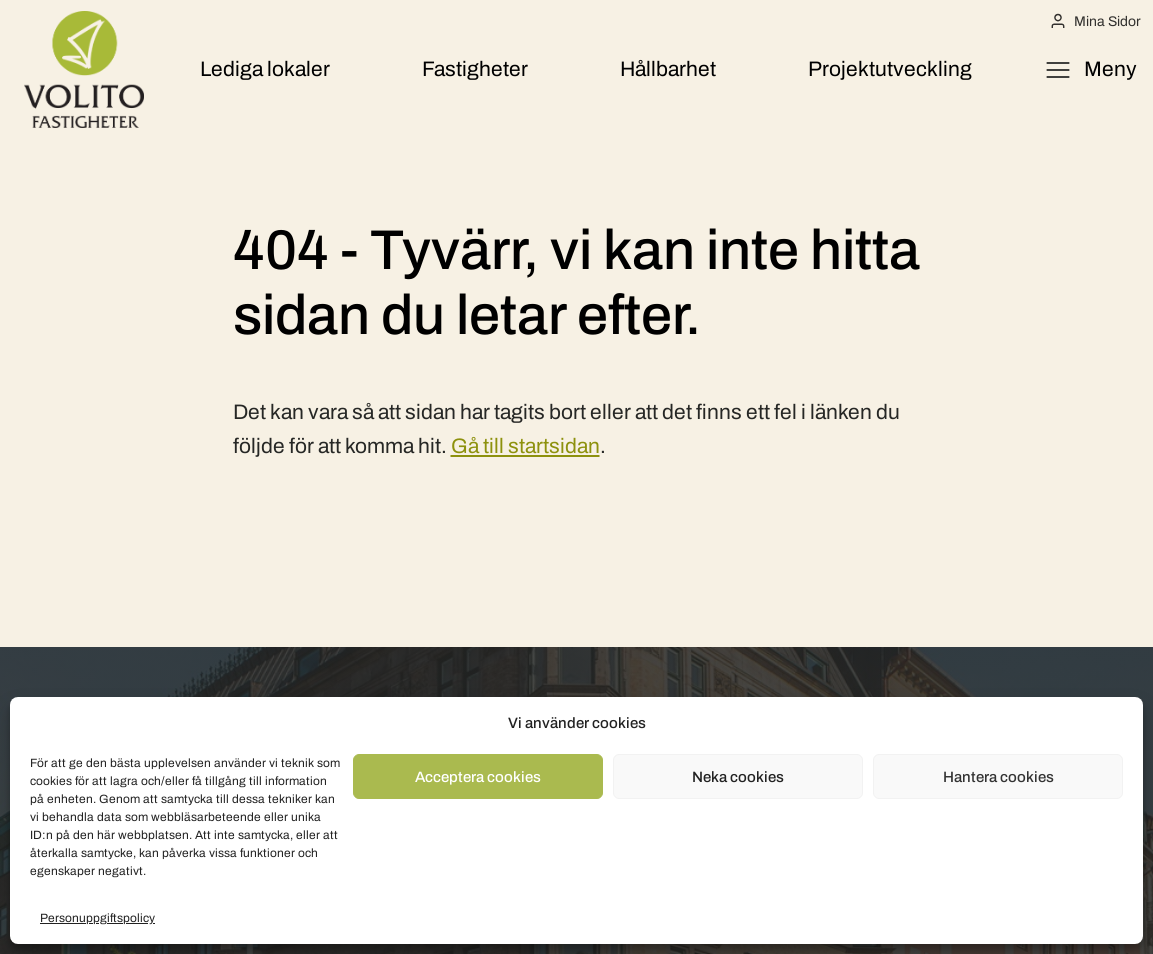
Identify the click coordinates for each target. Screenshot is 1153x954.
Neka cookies (738, 777)
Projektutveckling (890, 69)
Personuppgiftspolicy (97, 918)
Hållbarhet (668, 69)
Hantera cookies (998, 777)
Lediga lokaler (265, 69)
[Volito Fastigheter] (84, 69)
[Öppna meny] (1090, 70)
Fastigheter (475, 69)
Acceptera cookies (478, 777)
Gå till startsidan (525, 446)
